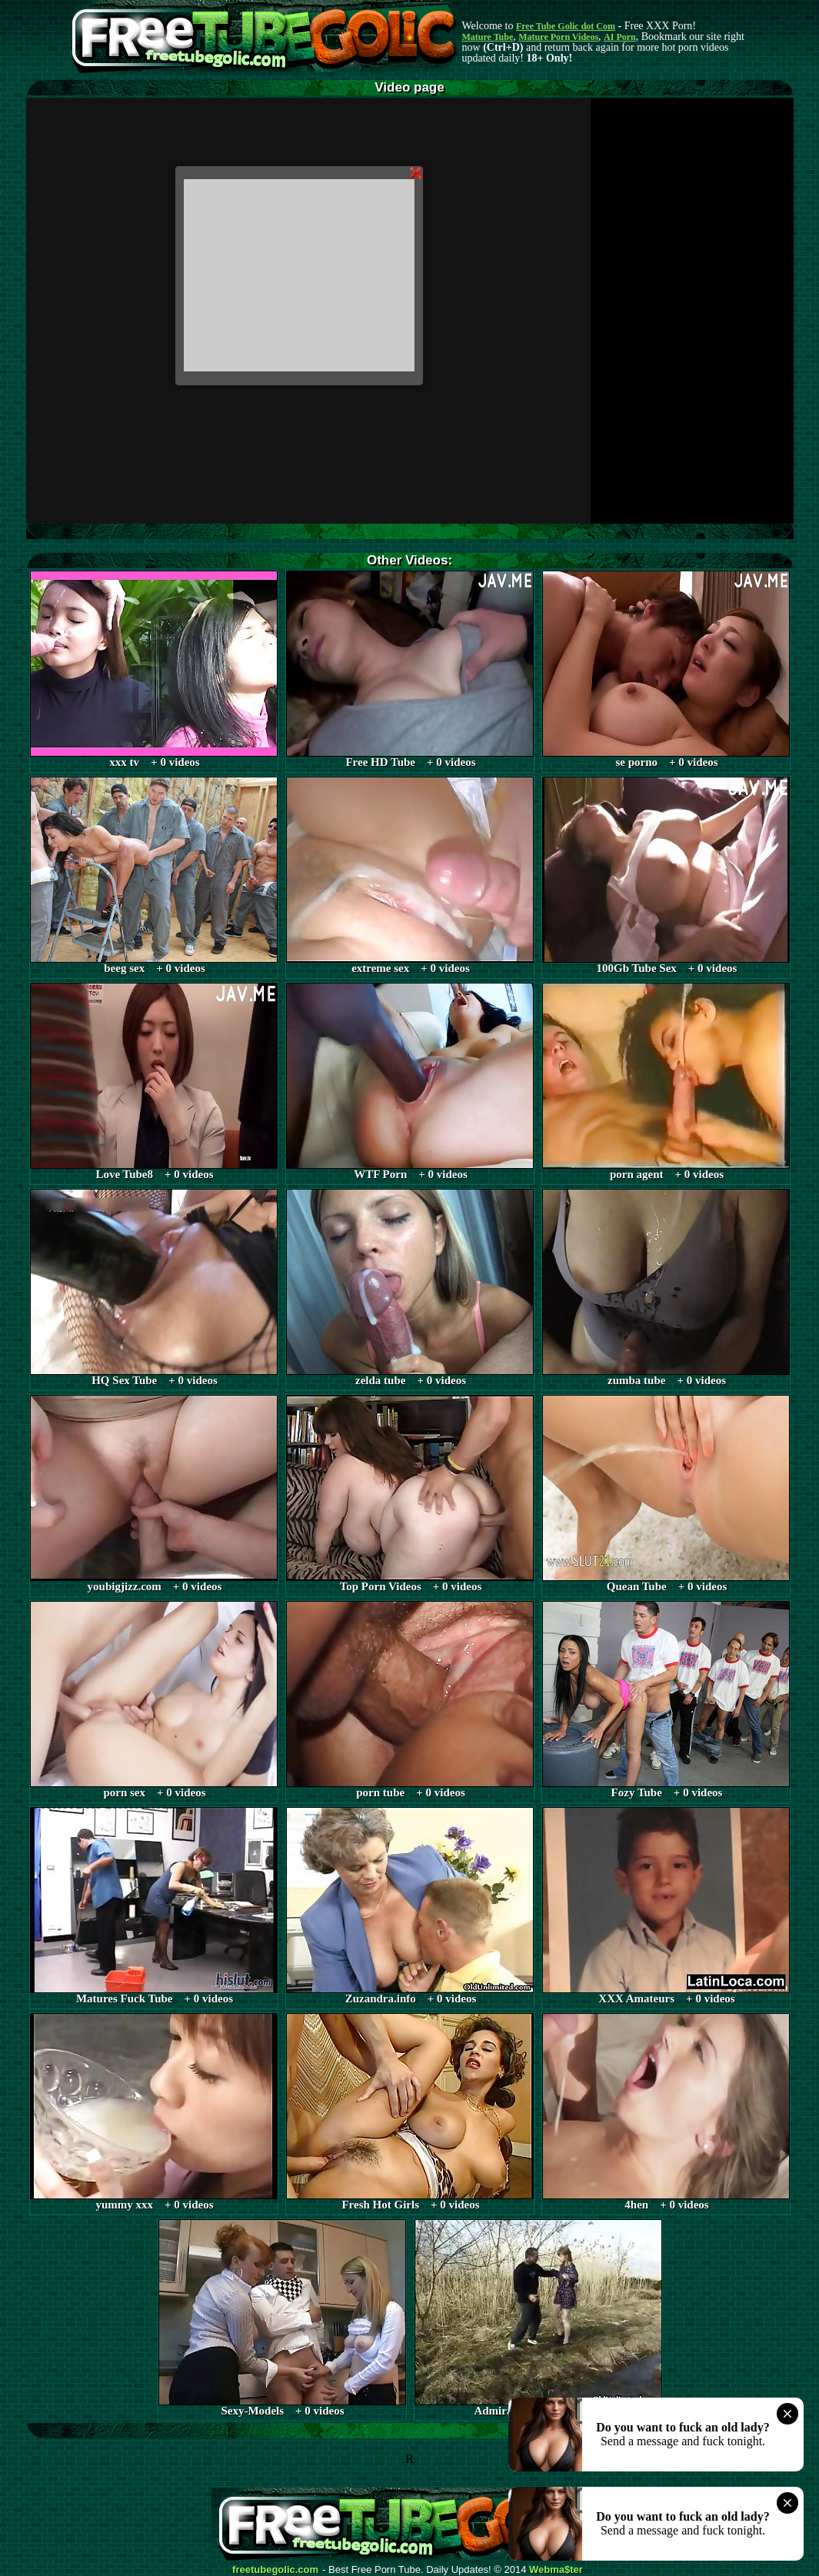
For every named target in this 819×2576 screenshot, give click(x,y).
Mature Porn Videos (558, 37)
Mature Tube (488, 37)
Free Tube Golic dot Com (565, 26)
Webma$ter (556, 2569)
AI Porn (620, 37)
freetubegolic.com (275, 2569)
